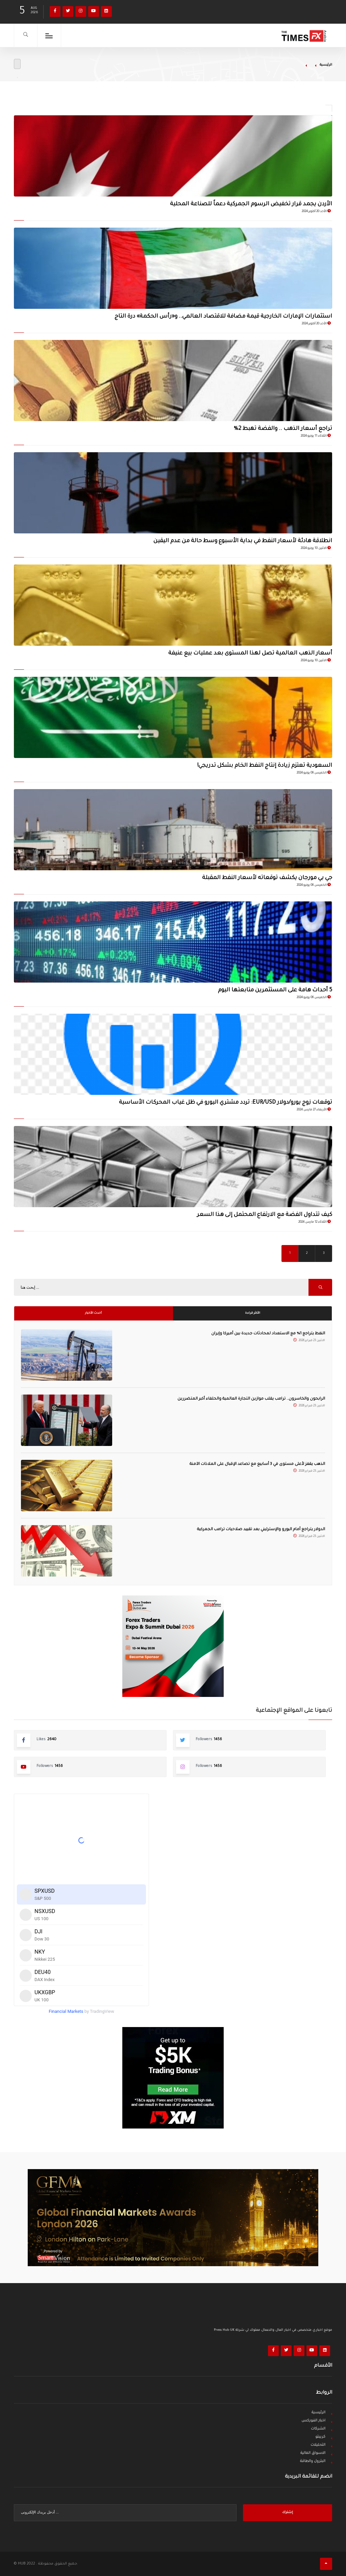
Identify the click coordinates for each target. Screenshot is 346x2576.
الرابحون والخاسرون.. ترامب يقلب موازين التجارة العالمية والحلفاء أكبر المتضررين (251, 1399)
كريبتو (320, 2437)
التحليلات (318, 2445)
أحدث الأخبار (93, 1313)
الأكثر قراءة (252, 1313)
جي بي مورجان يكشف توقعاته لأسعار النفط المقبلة (267, 878)
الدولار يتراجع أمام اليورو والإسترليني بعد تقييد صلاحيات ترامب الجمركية (261, 1529)
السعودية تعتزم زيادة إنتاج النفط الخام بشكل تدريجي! (264, 766)
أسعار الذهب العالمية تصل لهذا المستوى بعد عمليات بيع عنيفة (250, 653)
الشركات (318, 2429)
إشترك (287, 2512)
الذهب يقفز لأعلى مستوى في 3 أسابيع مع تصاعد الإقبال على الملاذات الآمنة (257, 1464)
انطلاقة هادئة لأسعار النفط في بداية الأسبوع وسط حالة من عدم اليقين (242, 541)
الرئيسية (326, 65)
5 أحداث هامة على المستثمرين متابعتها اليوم (275, 990)
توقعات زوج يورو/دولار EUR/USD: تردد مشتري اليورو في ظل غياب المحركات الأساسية (225, 1103)
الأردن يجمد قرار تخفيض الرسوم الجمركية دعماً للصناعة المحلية (251, 204)
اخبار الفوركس (313, 2421)
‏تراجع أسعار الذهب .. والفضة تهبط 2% (283, 429)
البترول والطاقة (312, 2461)
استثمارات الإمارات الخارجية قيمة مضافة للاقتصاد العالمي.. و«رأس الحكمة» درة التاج (223, 317)
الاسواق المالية (312, 2453)
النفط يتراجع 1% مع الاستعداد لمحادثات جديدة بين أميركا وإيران (268, 1334)
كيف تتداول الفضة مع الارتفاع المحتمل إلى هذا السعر (264, 1215)
